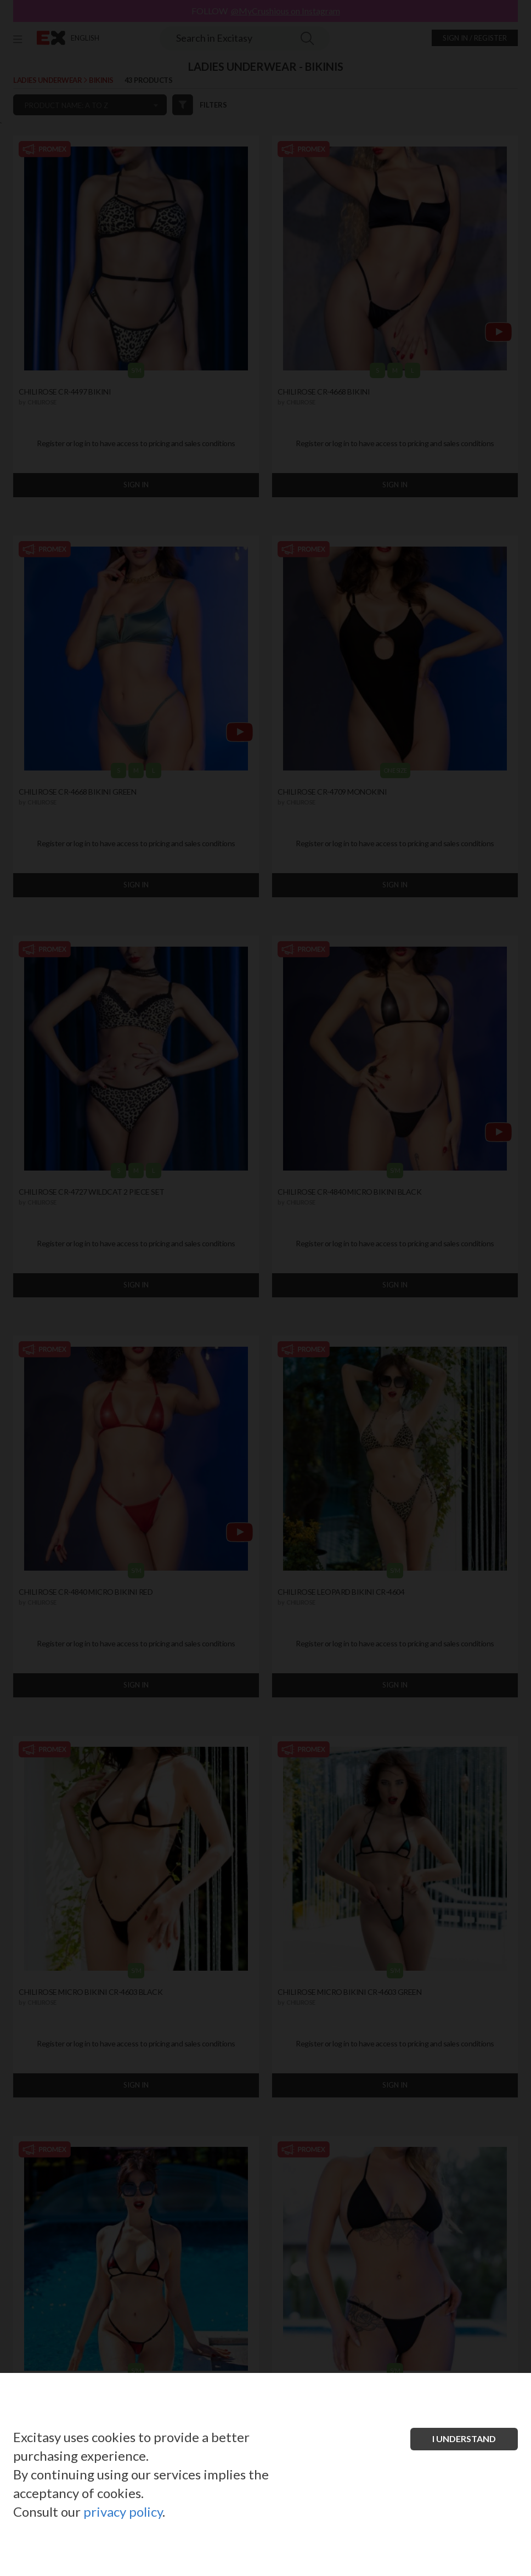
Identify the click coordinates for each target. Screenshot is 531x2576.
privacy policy (122, 2511)
